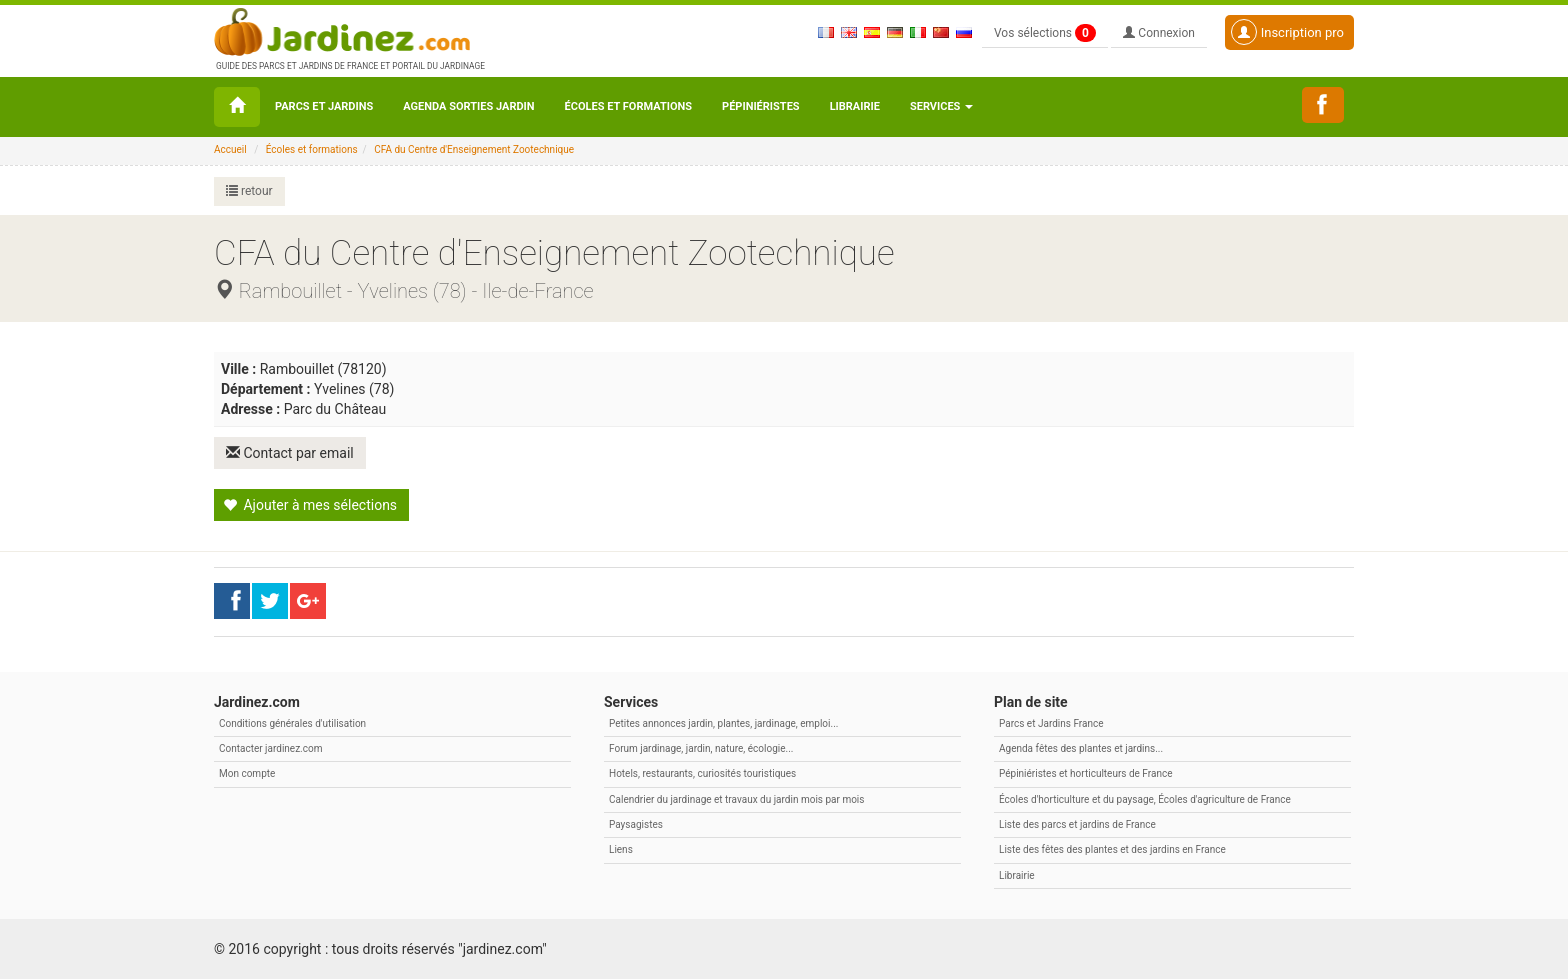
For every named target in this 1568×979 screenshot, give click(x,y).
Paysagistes (636, 824)
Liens (621, 849)
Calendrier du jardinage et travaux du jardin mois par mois (736, 799)
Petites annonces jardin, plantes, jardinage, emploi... (723, 723)
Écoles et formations (628, 106)
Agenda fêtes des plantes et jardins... (1081, 748)
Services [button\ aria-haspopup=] (941, 106)
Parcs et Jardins (324, 106)
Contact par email (290, 453)
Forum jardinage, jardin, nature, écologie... (701, 748)
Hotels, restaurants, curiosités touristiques (702, 773)
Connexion (1159, 33)
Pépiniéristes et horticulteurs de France (1085, 773)
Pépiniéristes (761, 106)
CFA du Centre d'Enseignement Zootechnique (474, 149)
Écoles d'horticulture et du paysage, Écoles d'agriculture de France (1145, 799)
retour (249, 191)
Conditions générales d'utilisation (292, 723)
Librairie (855, 106)
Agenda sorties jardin (468, 106)
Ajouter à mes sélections (310, 505)
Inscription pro (1287, 32)
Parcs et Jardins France (1051, 723)
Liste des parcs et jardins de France (1077, 824)
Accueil (230, 149)
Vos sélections (1045, 33)
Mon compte (247, 773)
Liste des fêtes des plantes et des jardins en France (1112, 849)
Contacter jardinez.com (270, 748)
